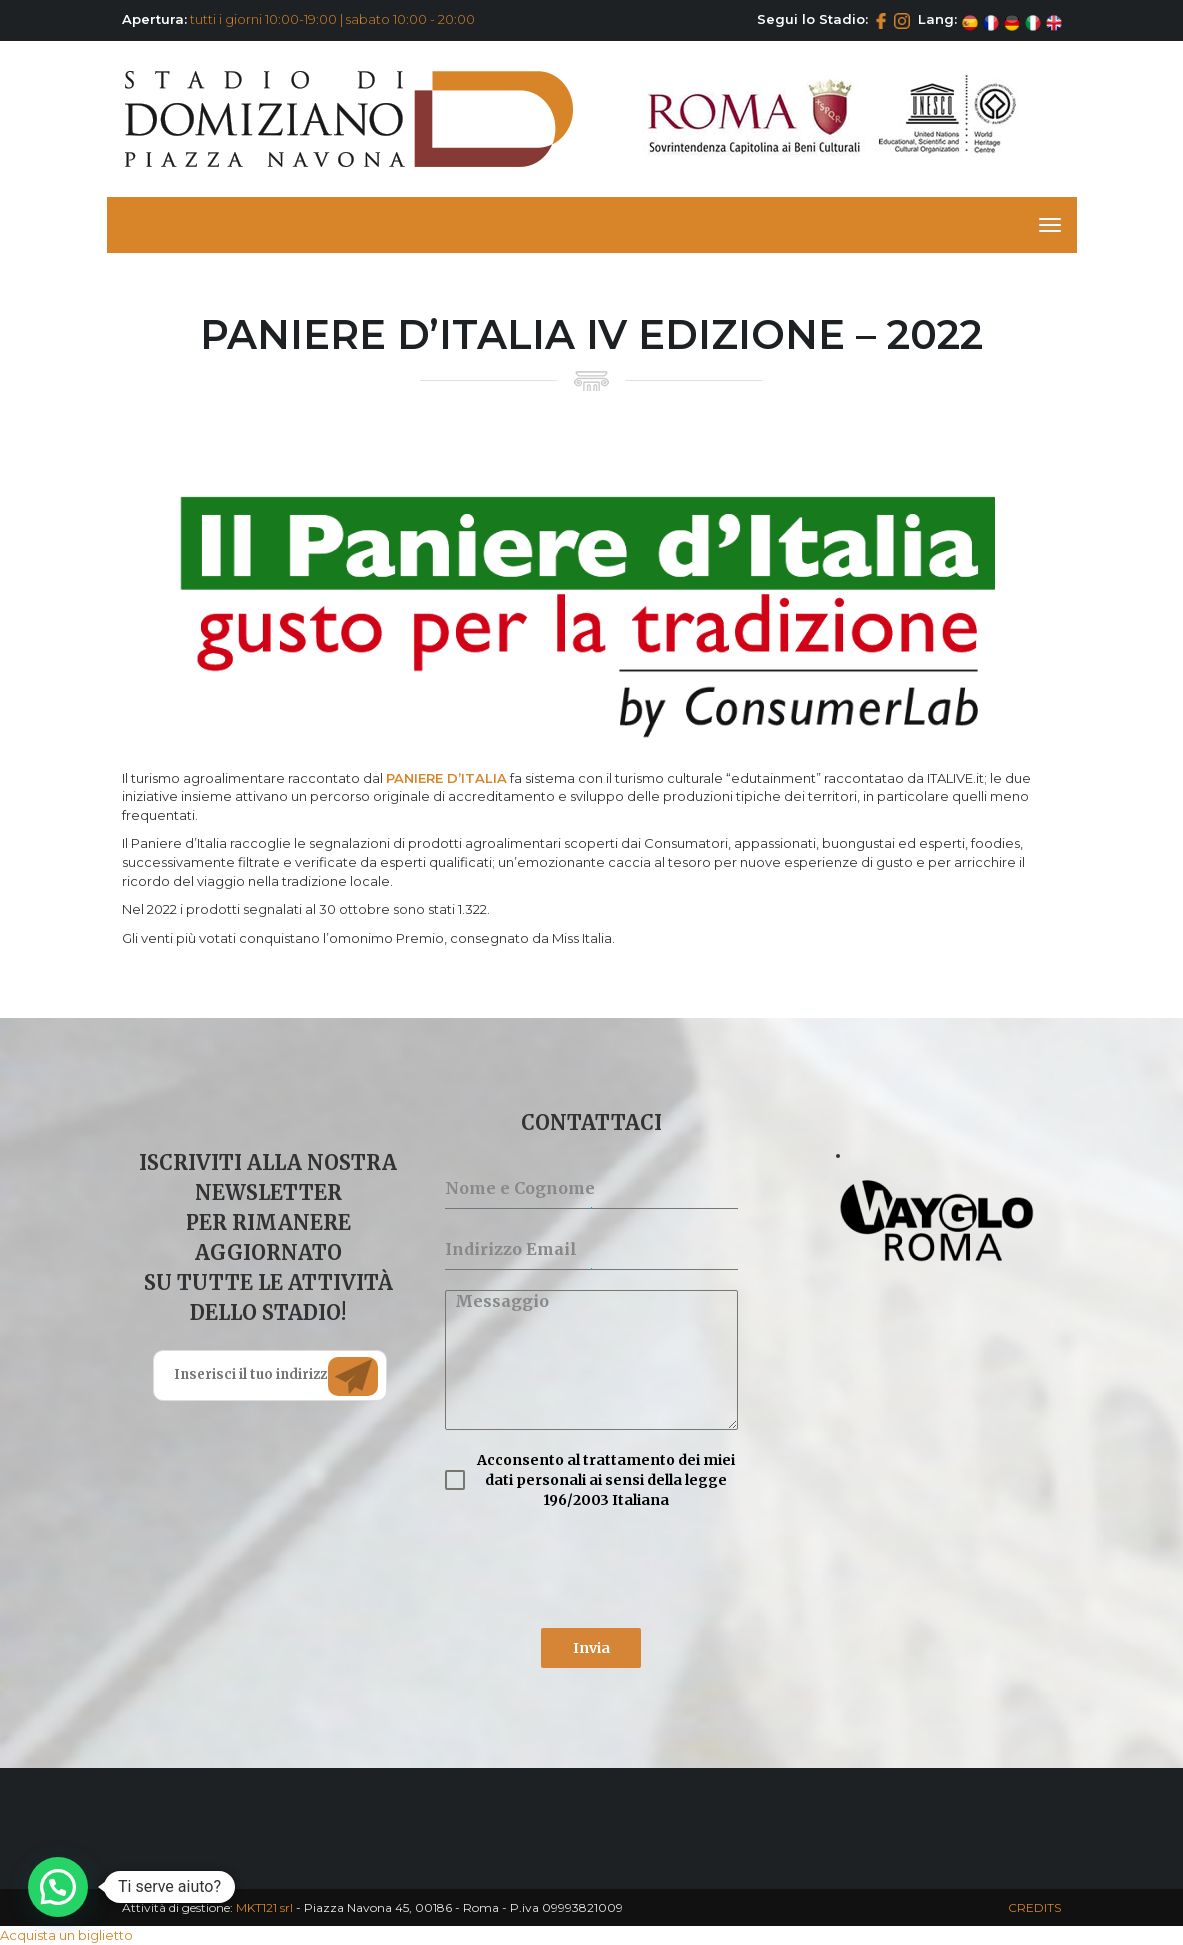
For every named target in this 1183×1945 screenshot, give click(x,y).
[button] (58, 1887)
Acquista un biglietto (66, 1935)
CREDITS (1034, 1907)
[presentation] (591, 1569)
